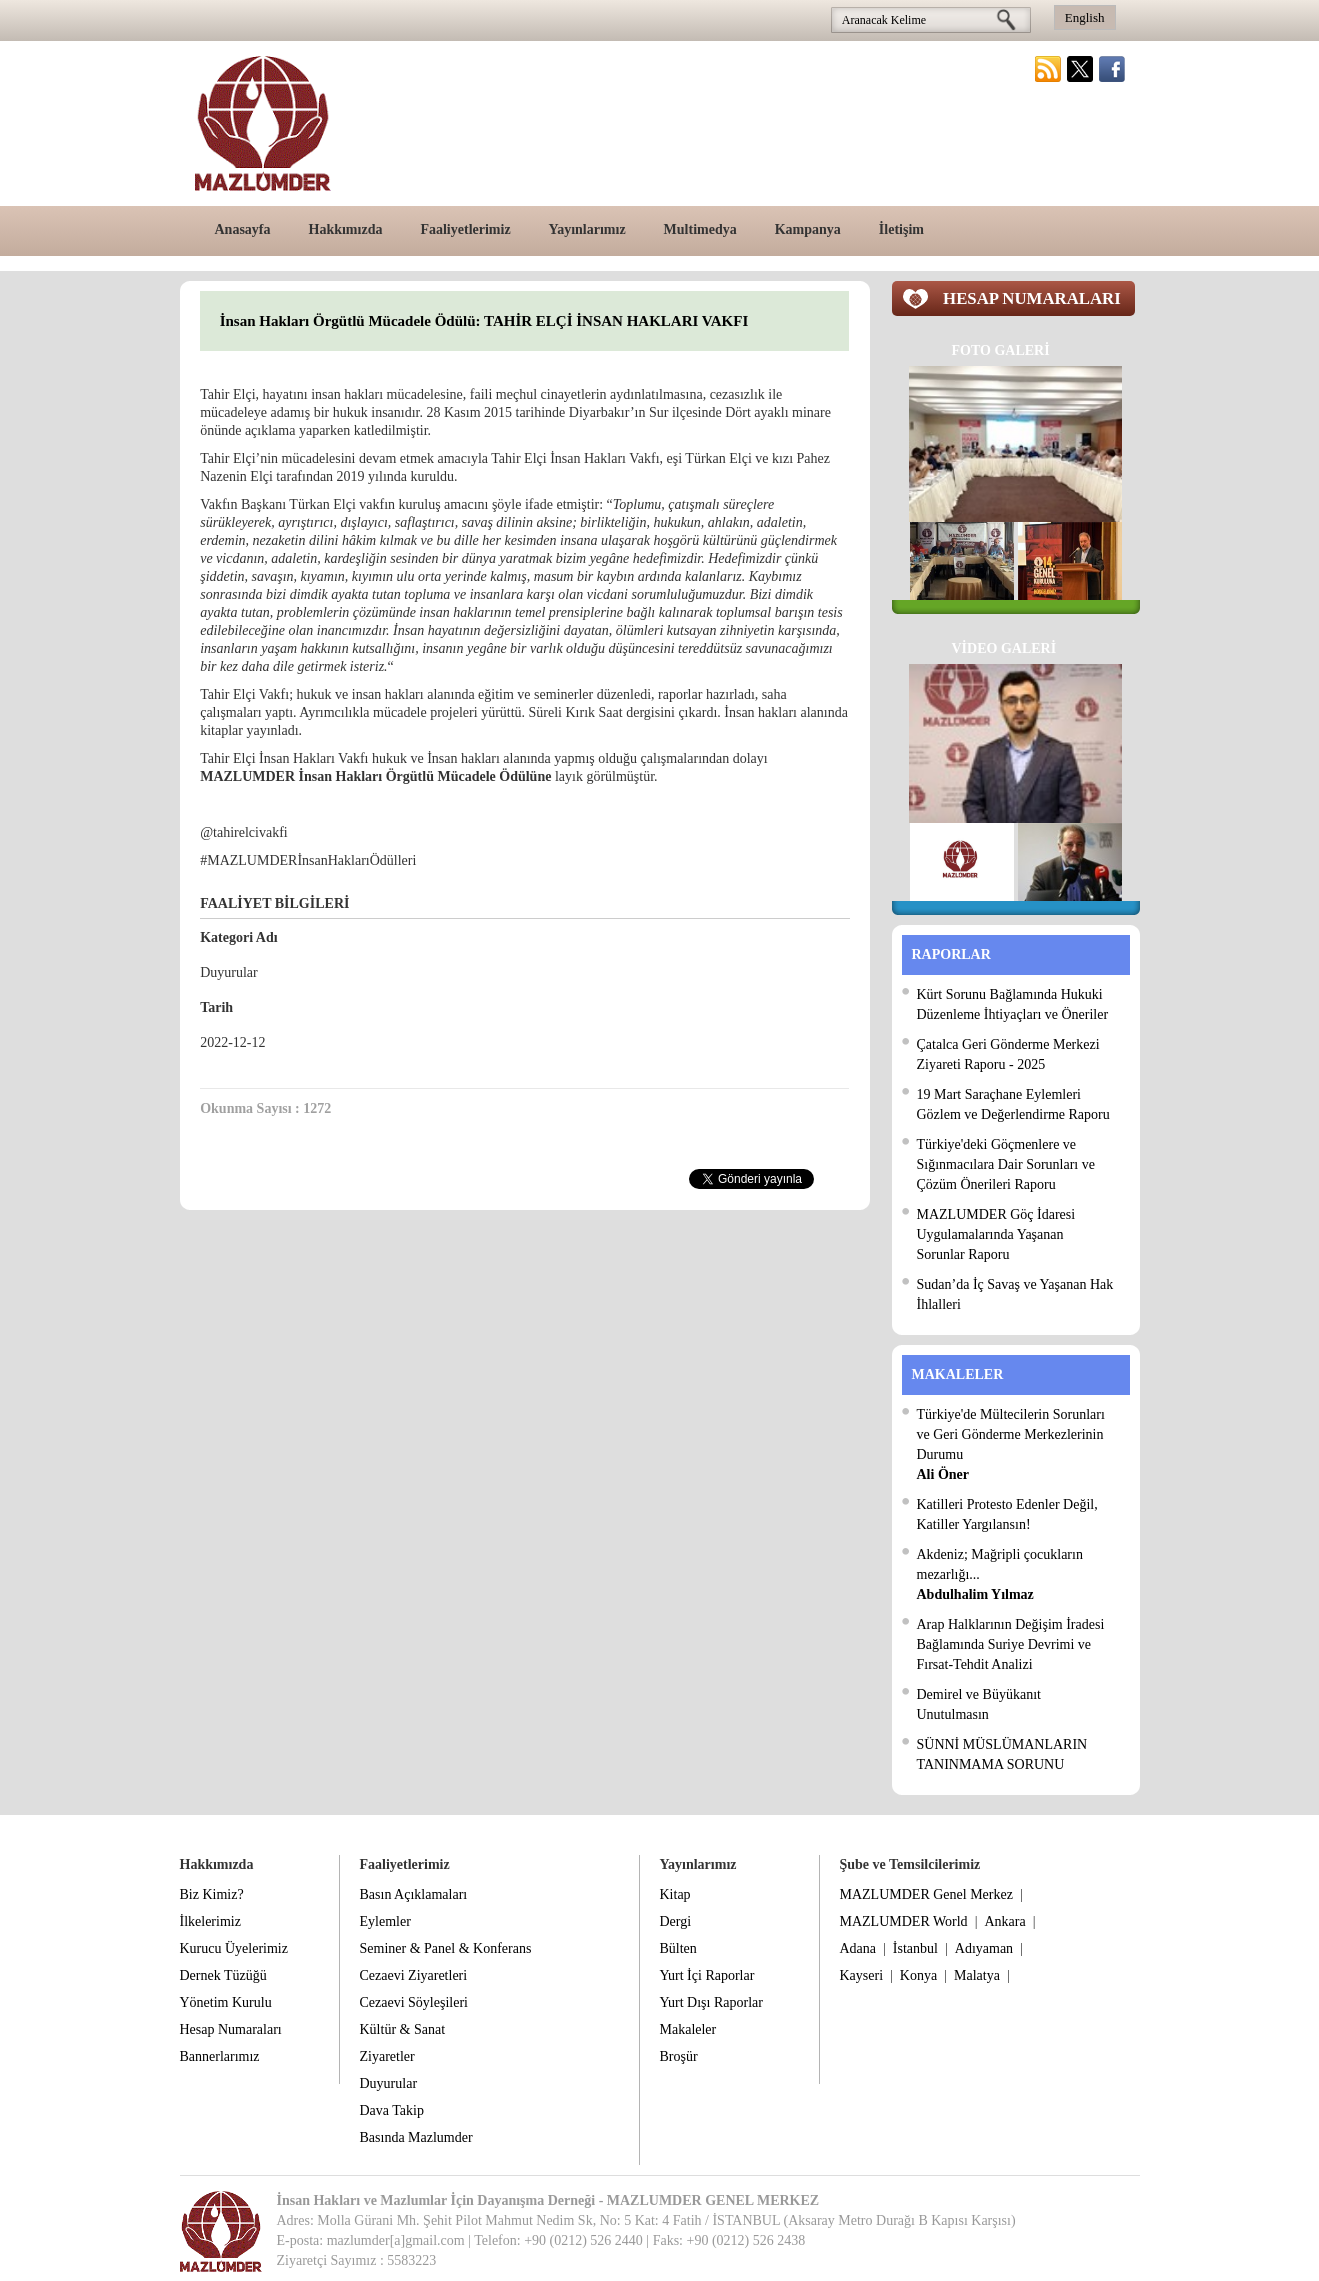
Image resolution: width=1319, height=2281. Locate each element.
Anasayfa (243, 229)
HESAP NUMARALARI (1032, 298)
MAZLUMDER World (904, 1921)
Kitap (675, 1894)
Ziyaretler (387, 2056)
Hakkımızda (346, 229)
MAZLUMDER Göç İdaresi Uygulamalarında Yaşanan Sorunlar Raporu (996, 1234)
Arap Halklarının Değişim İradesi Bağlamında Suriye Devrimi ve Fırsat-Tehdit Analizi (1011, 1644)
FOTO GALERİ (1001, 350)
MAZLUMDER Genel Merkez (926, 1894)
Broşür (679, 2056)
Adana (858, 1948)
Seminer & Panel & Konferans (446, 1948)
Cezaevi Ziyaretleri (414, 1975)
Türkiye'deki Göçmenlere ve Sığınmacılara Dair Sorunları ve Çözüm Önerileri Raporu (1006, 1164)
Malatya (977, 1975)
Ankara (1004, 1921)
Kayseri (862, 1975)
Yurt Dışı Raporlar (711, 2002)
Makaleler (688, 2029)
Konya (918, 1975)
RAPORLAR (951, 954)
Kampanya (808, 229)
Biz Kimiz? (212, 1894)
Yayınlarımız (587, 229)
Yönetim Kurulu (226, 2002)
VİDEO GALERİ (1004, 648)
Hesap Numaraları (231, 2029)
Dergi (676, 1921)
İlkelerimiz (210, 1921)
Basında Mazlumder (416, 2137)
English (1085, 17)
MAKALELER (958, 1374)
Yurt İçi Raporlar (707, 1975)
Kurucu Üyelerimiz (234, 1948)
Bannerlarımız (220, 2056)
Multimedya (700, 229)
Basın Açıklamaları (414, 1894)
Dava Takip (392, 2110)
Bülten (678, 1948)
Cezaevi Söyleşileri (414, 2002)
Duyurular (389, 2083)
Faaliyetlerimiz (465, 229)
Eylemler (385, 1921)
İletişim (901, 229)
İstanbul (915, 1948)
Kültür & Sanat (403, 2029)
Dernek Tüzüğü (223, 1975)
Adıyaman (984, 1948)
